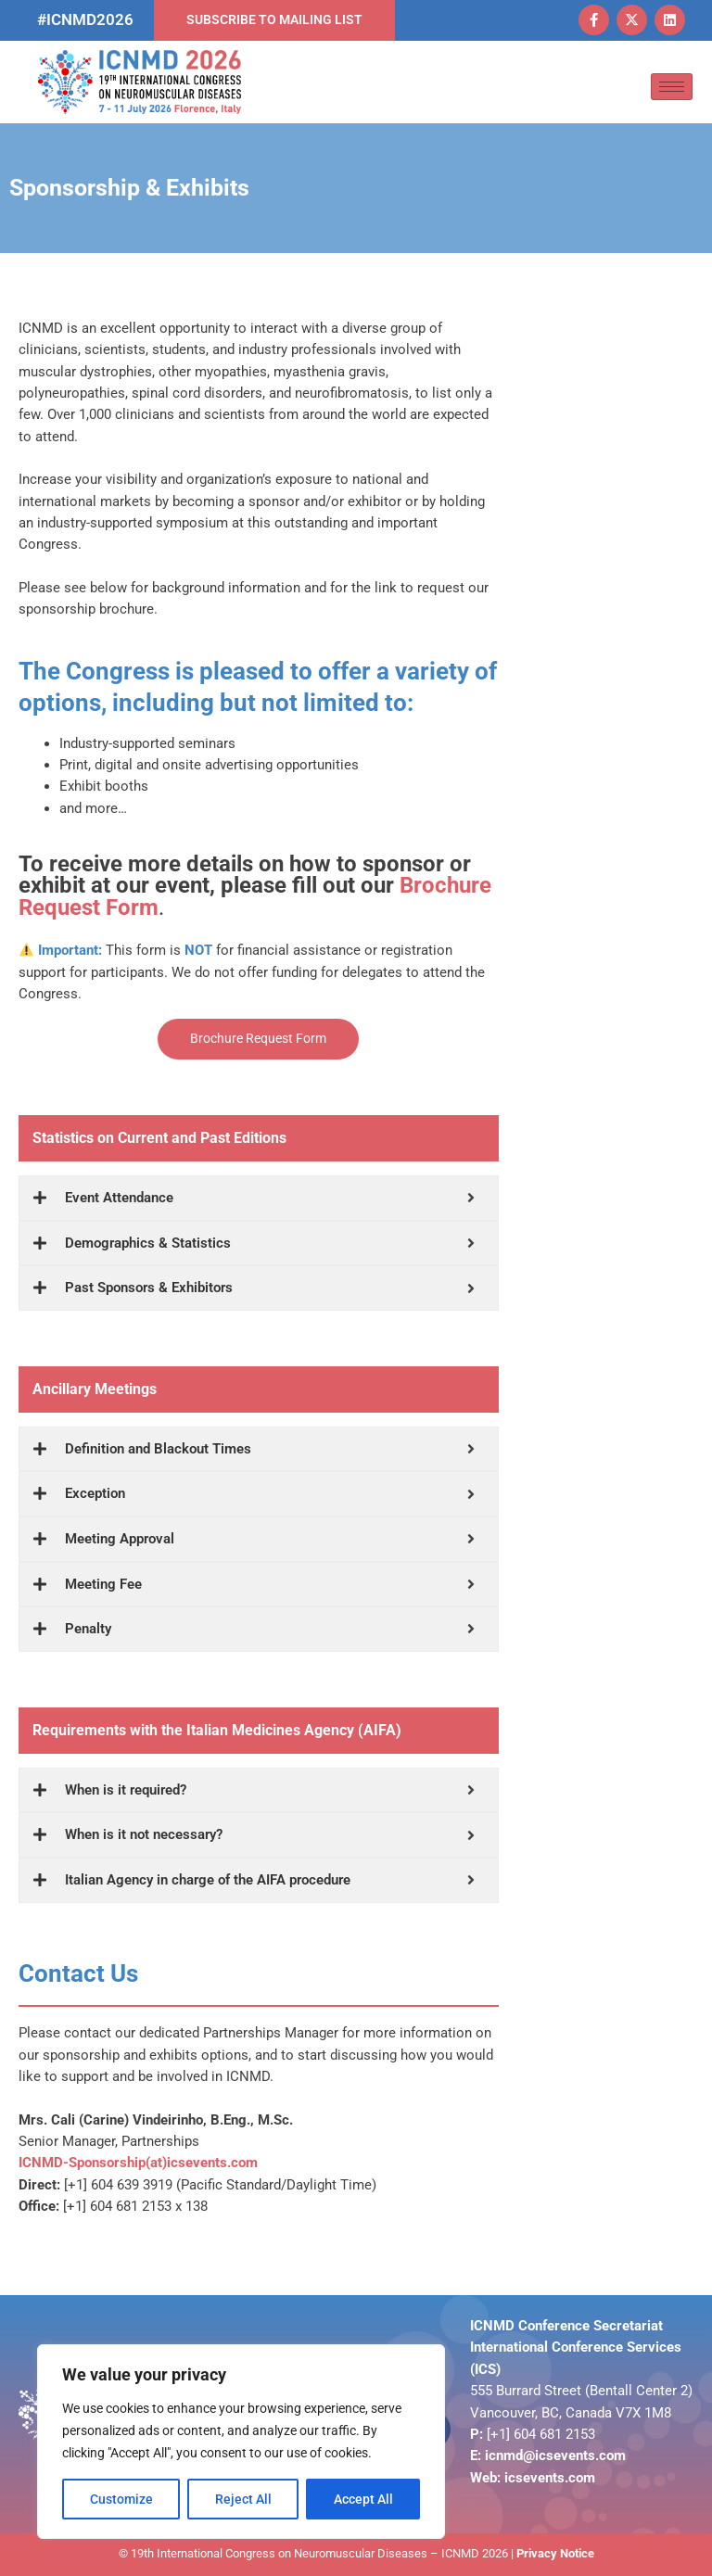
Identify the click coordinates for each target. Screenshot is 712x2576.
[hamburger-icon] (672, 86)
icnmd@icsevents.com (555, 2455)
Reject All (243, 2499)
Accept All (363, 2499)
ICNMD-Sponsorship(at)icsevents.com (138, 2162)
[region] (241, 2441)
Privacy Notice (555, 2553)
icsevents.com (549, 2477)
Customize (121, 2499)
